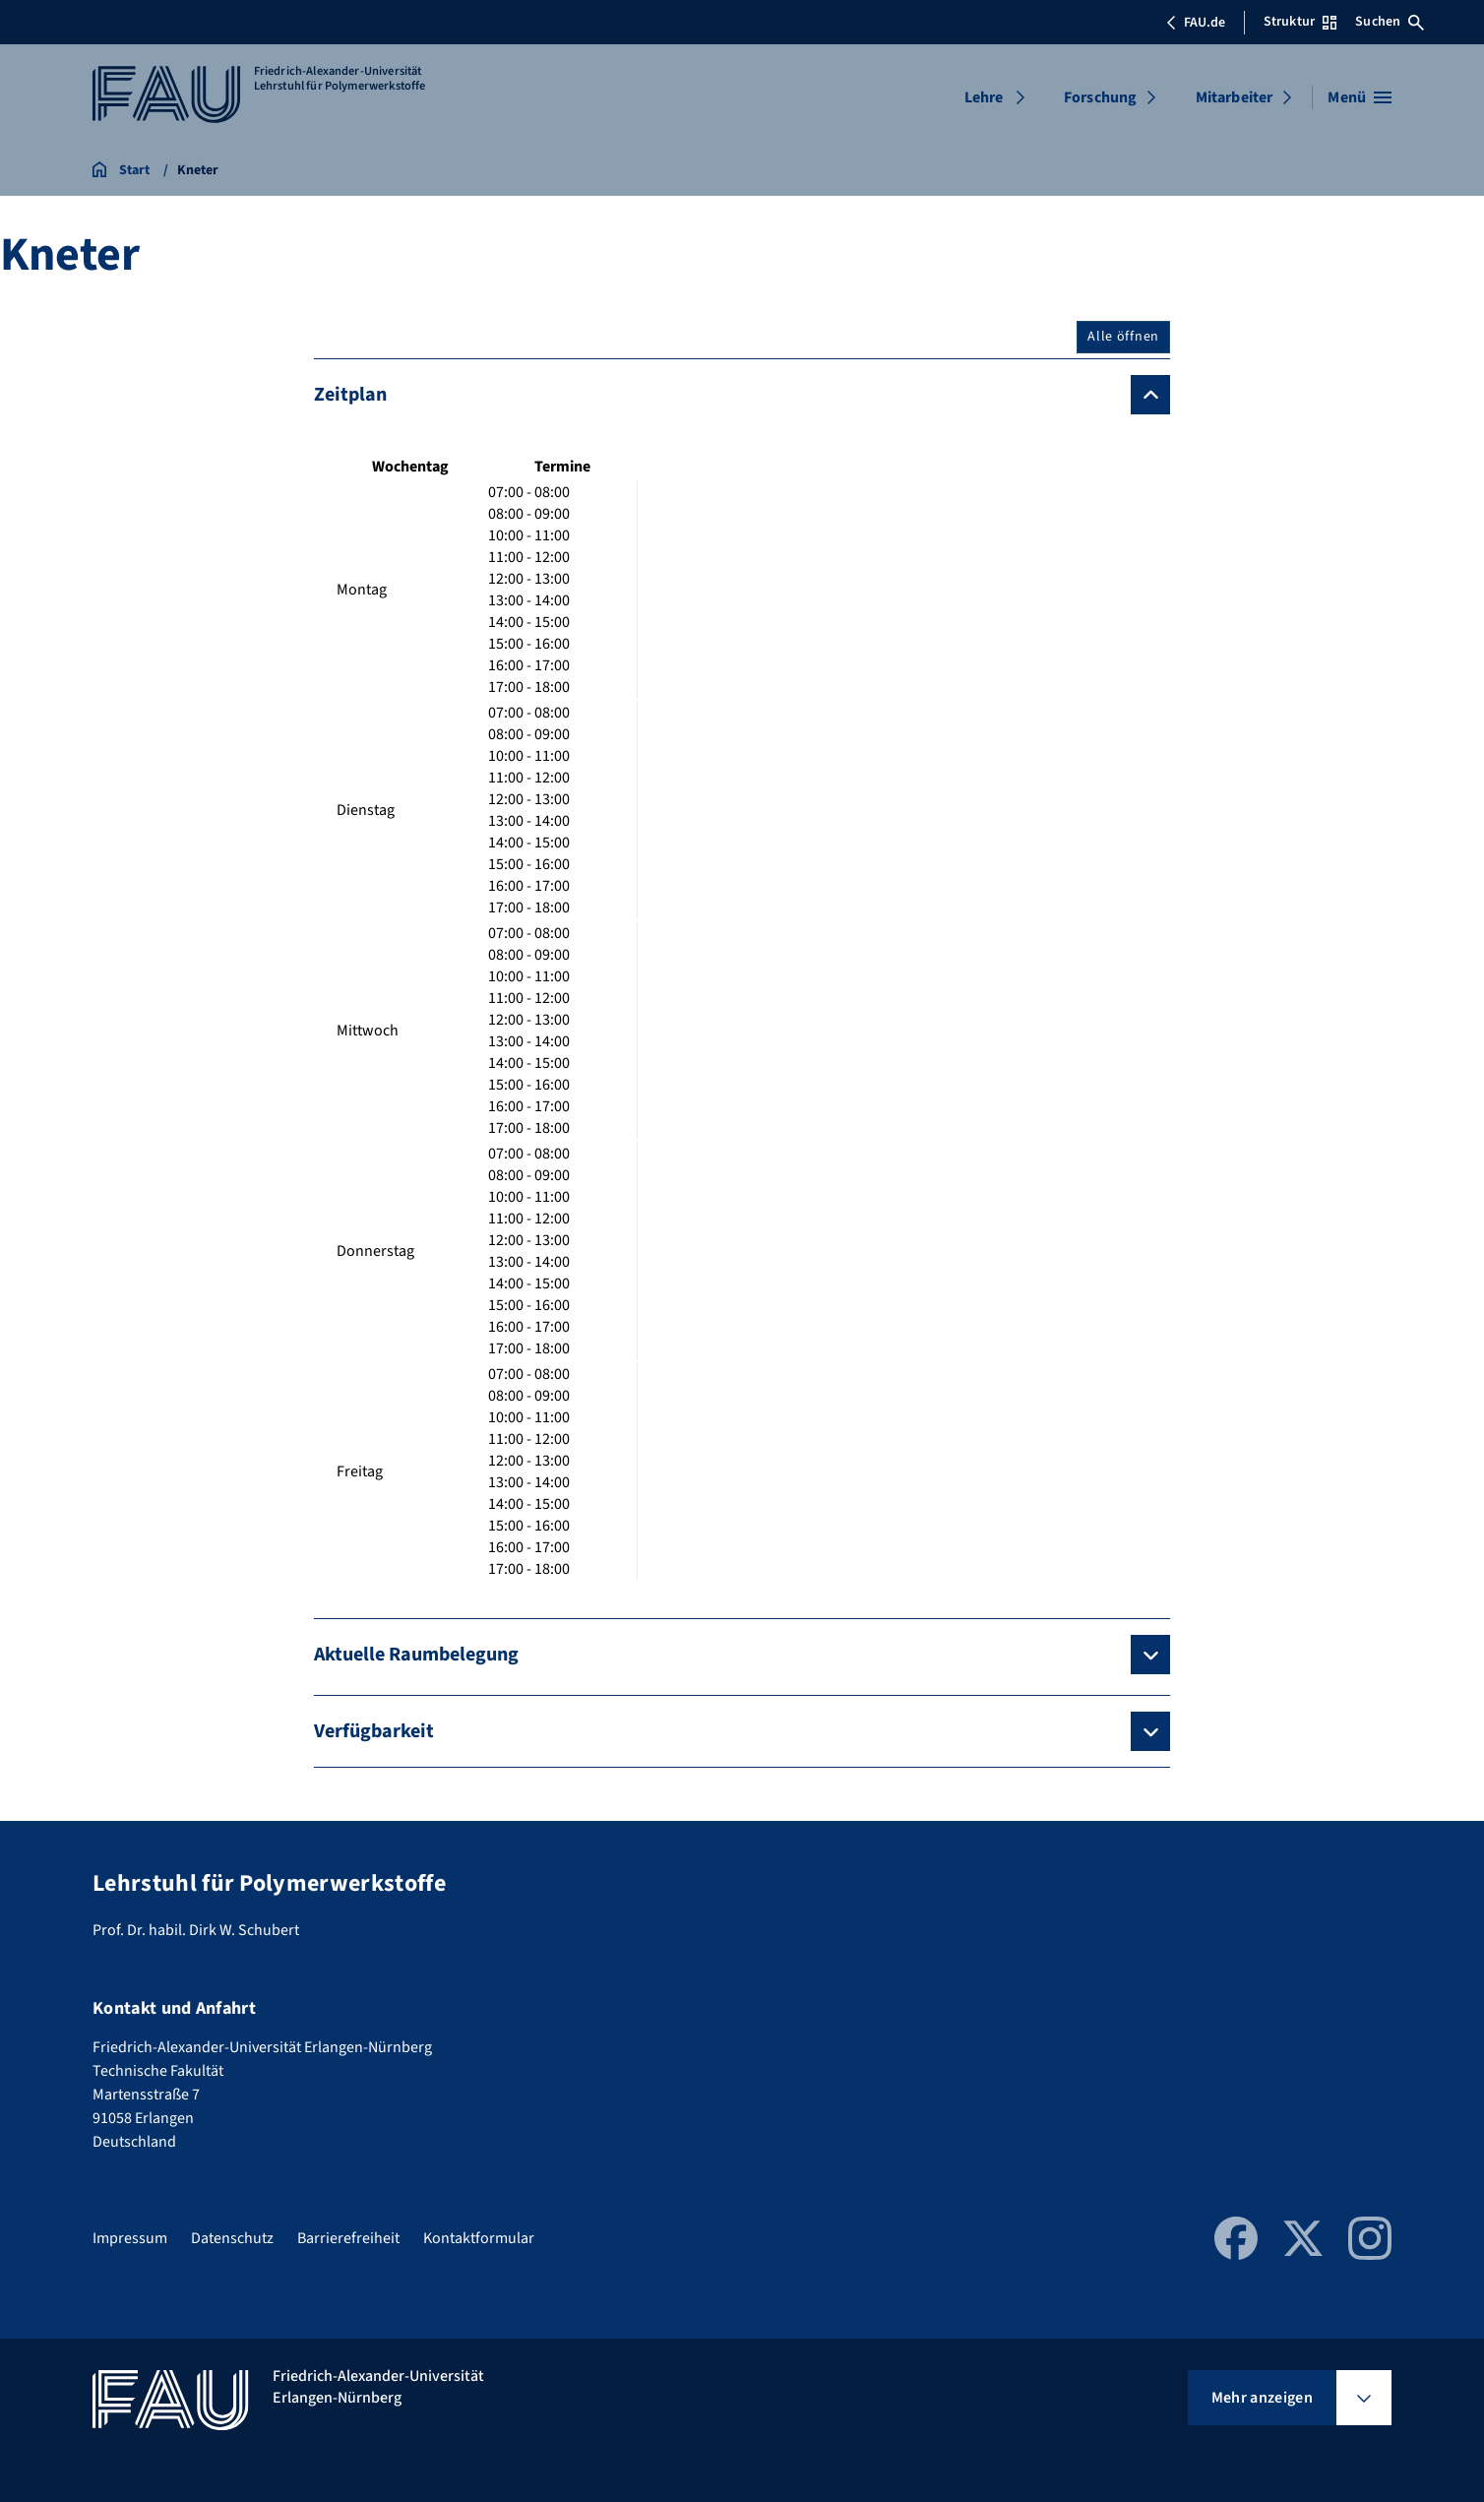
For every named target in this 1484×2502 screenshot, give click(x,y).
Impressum (130, 2238)
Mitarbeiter (1234, 97)
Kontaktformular (478, 2238)
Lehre (984, 97)
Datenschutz (232, 2238)
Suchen (1389, 21)
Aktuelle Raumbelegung (416, 1654)
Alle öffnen (1123, 336)
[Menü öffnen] (1359, 97)
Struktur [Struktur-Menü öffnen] (1300, 21)
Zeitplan (350, 394)
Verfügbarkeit (374, 1731)
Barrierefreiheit (348, 2238)
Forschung (1100, 97)
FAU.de (1195, 22)
